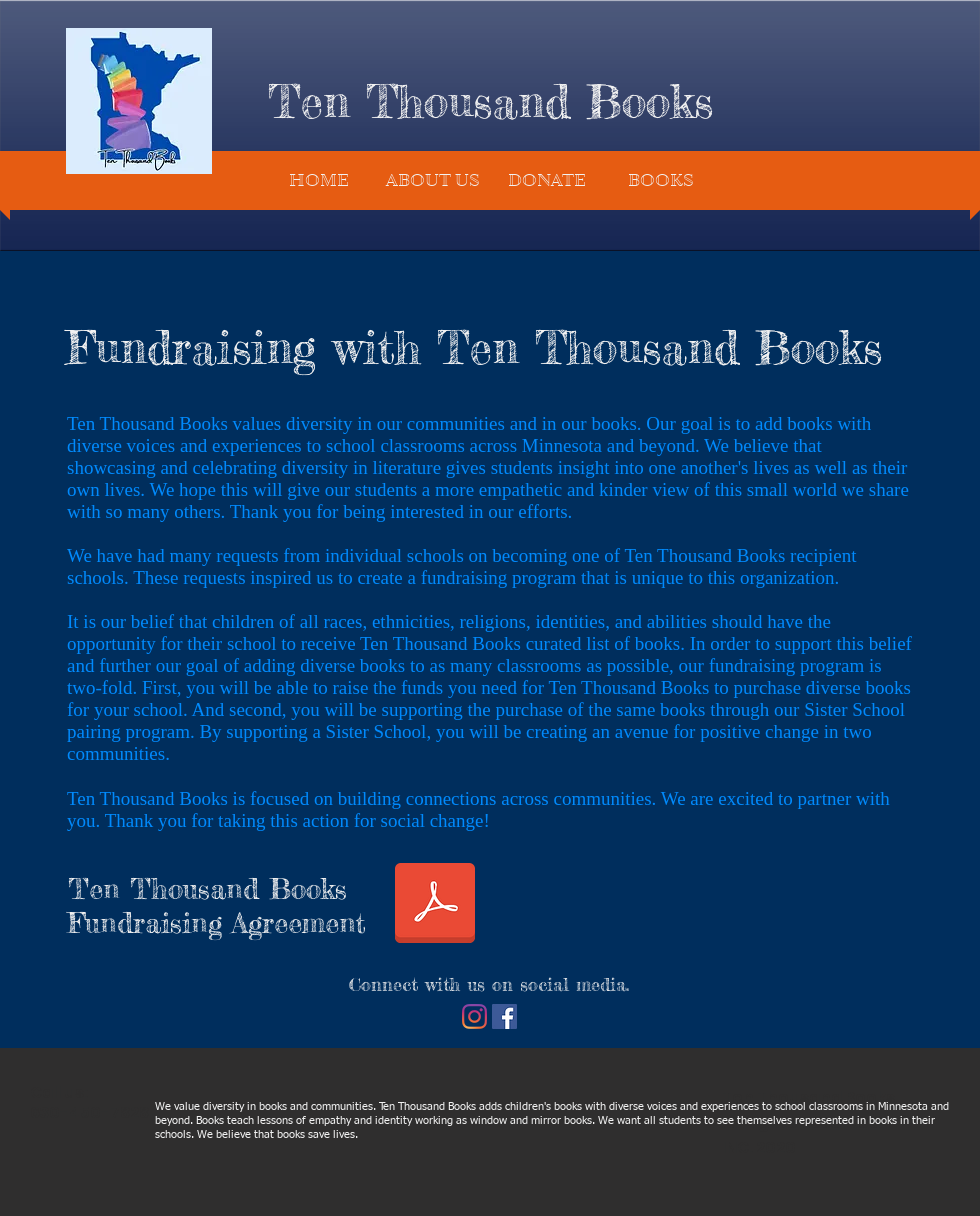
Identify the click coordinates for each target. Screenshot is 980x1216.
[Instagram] (474, 1016)
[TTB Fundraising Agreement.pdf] (435, 906)
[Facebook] (504, 1016)
